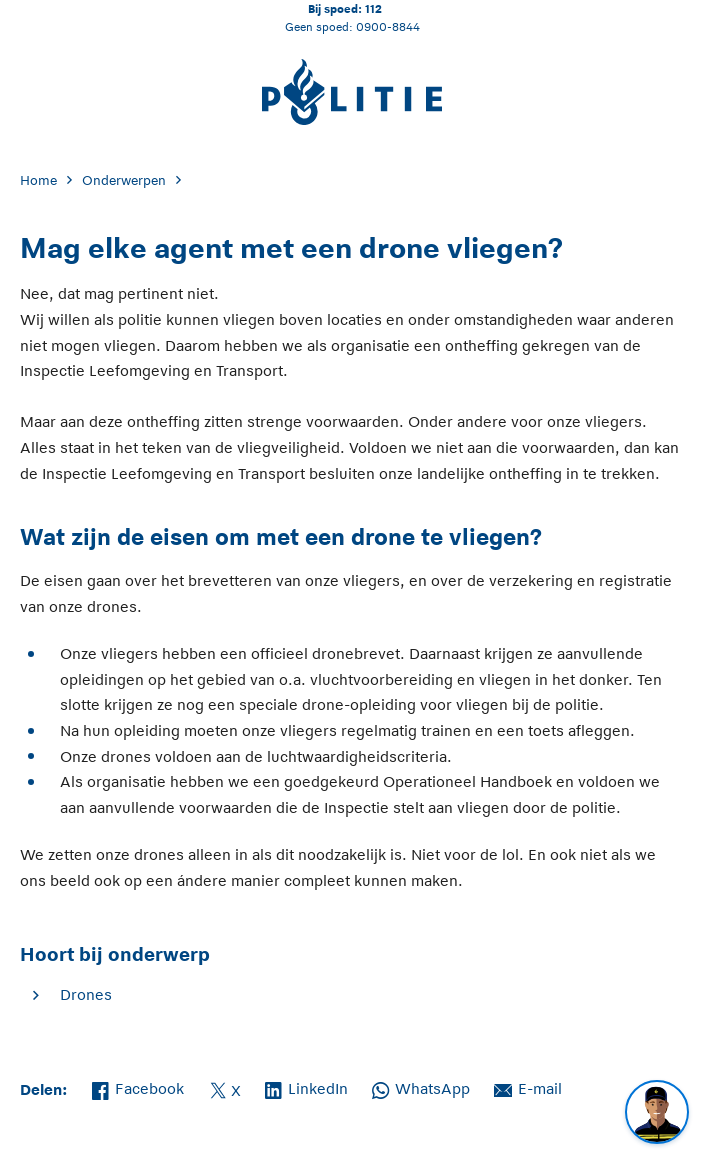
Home (38, 180)
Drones (86, 994)
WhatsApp (421, 1087)
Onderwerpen (124, 180)
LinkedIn (306, 1087)
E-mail (528, 1087)
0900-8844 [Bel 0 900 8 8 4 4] (388, 26)
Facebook (138, 1087)
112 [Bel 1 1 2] (373, 8)
